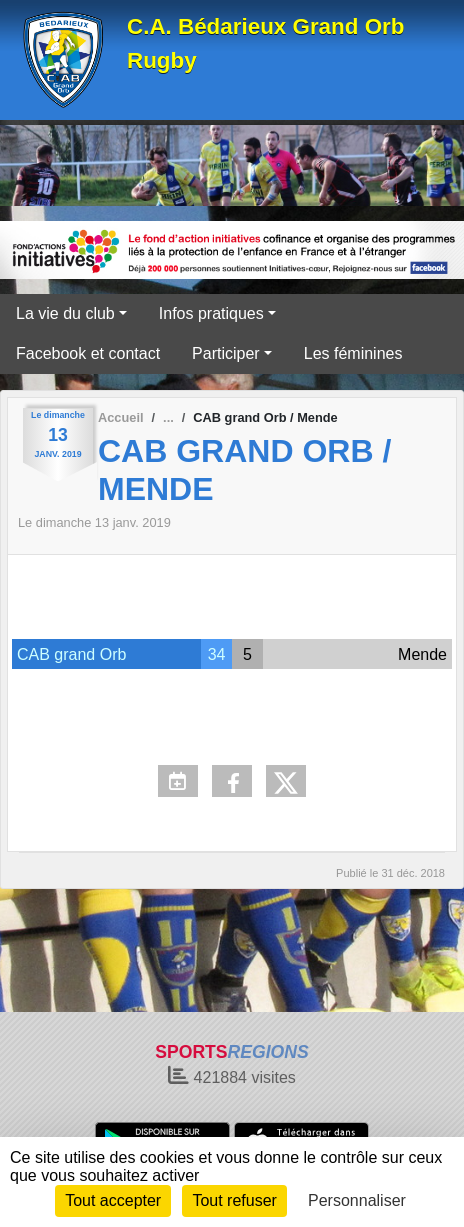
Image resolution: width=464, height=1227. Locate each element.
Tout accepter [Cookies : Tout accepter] (113, 1200)
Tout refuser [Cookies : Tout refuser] (234, 1200)
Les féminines (353, 353)
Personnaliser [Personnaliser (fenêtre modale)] (357, 1200)
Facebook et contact (88, 353)
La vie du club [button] (65, 313)
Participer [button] (226, 353)
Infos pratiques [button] (211, 313)
